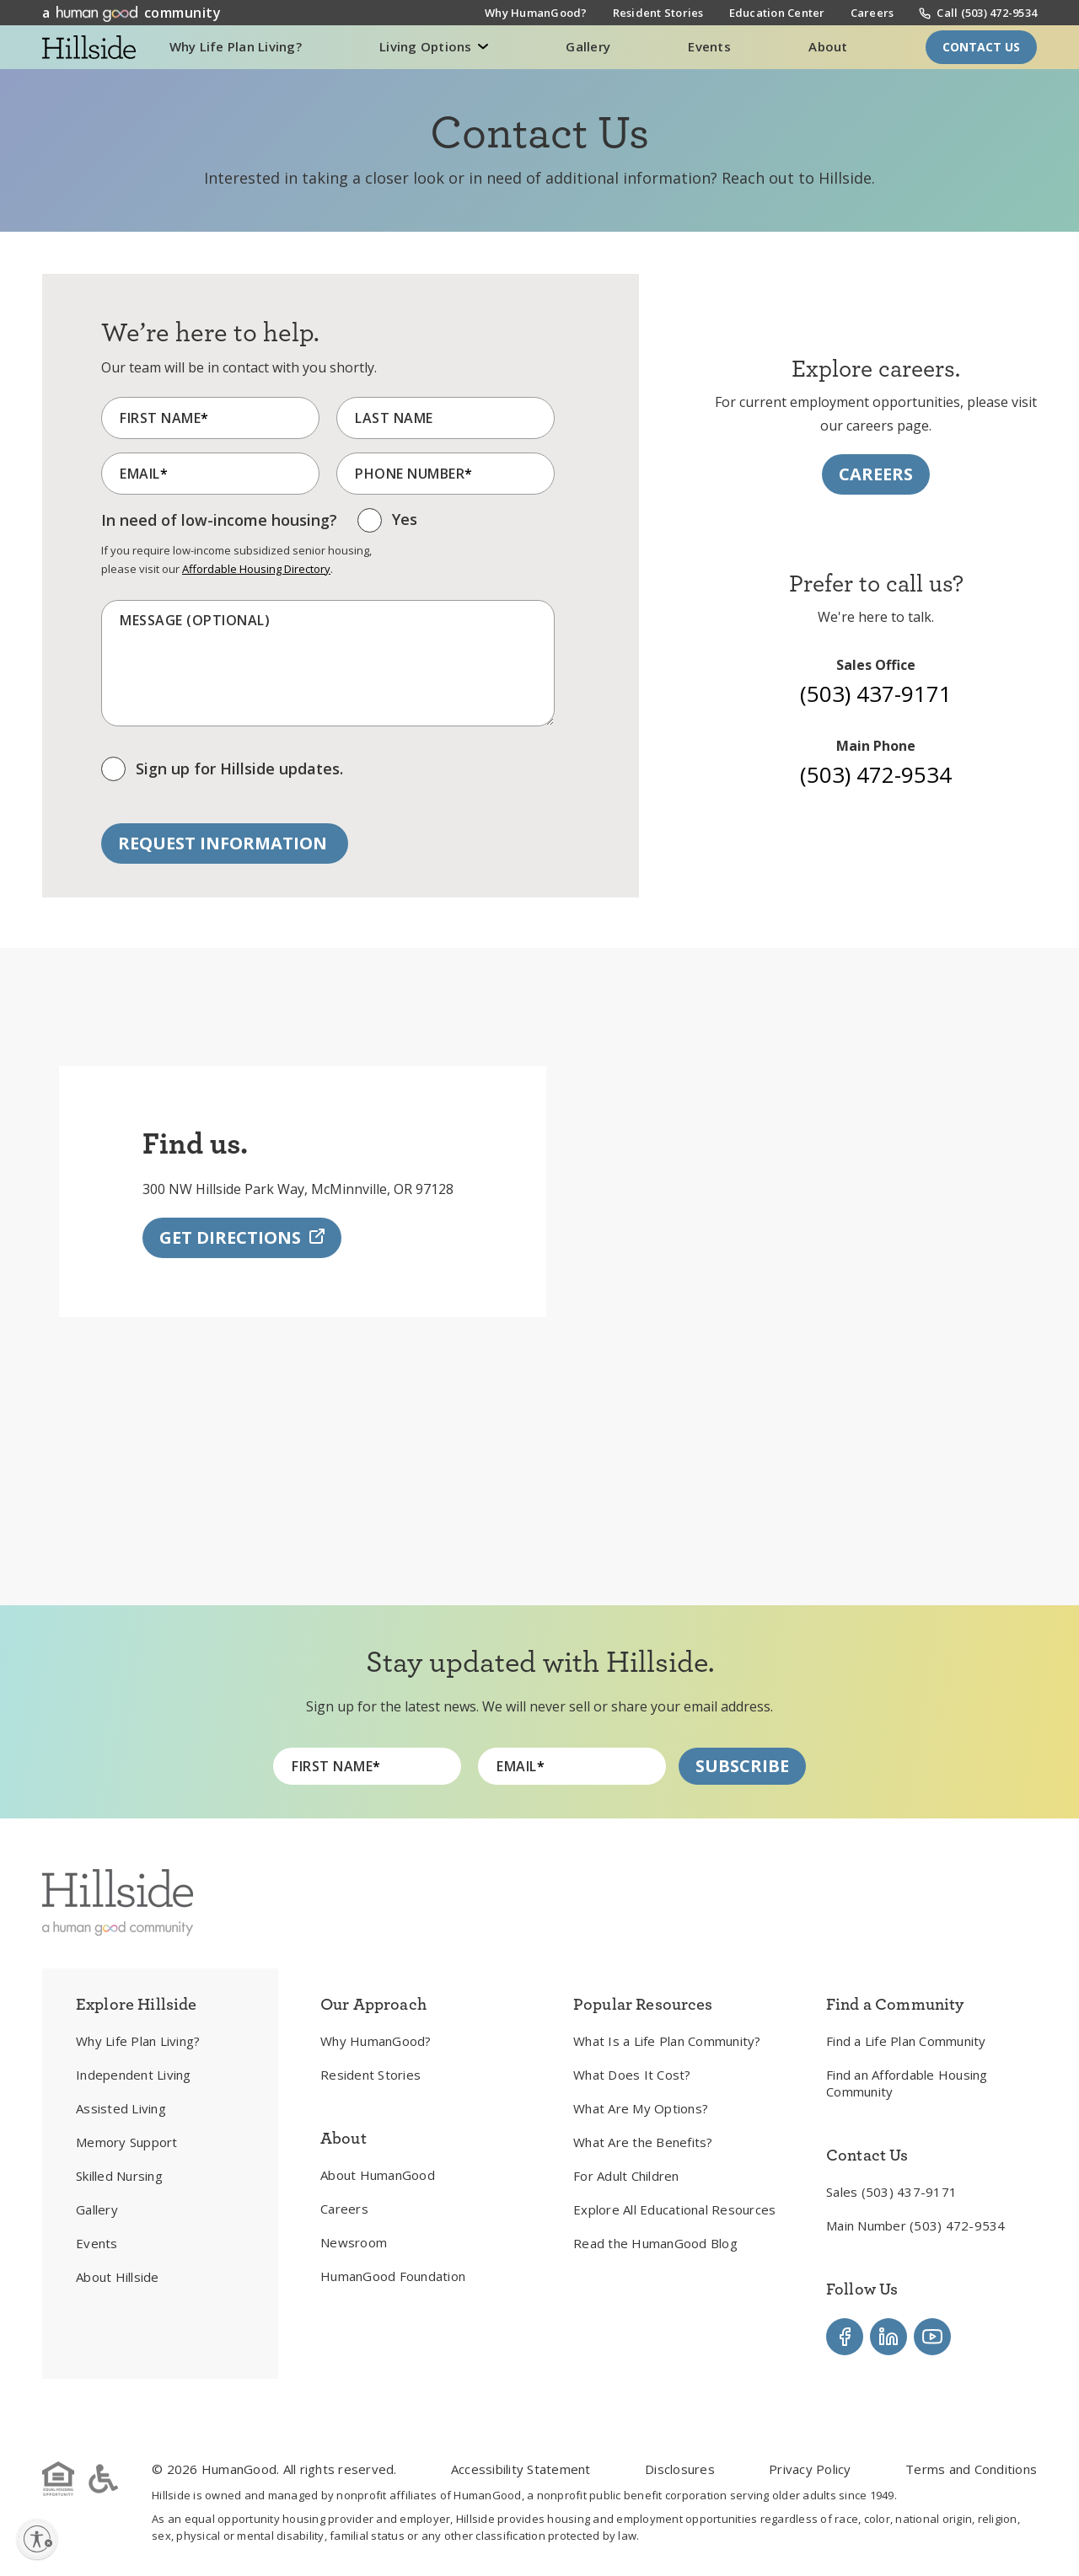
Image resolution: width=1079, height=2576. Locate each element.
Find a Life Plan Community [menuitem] (906, 2040)
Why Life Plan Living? (235, 46)
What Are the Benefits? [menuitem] (643, 2142)
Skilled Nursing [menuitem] (119, 2175)
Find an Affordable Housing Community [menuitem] (907, 2083)
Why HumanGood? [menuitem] (536, 14)
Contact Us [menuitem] (867, 2155)
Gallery (588, 46)
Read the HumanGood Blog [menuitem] (655, 2243)
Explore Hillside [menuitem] (136, 2004)
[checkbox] (387, 524)
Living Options (427, 46)
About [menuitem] (343, 2138)
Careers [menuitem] (872, 14)
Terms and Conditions (971, 2469)
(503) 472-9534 (876, 774)
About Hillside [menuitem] (117, 2276)
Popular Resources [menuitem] (643, 2004)
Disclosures (680, 2469)
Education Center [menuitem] (777, 14)
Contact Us (981, 47)
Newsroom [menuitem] (353, 2242)
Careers (876, 474)
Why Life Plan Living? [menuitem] (138, 2040)
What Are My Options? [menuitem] (640, 2108)
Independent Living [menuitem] (133, 2074)
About (827, 46)
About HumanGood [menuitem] (377, 2174)
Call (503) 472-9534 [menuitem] (987, 12)
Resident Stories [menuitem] (658, 14)
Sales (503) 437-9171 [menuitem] (891, 2191)
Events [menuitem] (97, 2243)
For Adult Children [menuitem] (626, 2175)
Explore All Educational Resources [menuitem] (674, 2209)
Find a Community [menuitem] (895, 2004)
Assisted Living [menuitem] (121, 2108)
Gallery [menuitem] (97, 2209)
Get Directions (242, 1257)
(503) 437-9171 (876, 693)
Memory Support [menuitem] (127, 2142)
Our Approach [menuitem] (373, 2004)
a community (131, 12)
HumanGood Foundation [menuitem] (392, 2276)
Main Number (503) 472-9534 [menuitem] (916, 2225)
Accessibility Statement (521, 2469)
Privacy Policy (810, 2469)
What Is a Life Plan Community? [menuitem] (667, 2040)
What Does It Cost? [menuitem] (632, 2074)
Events (709, 46)
